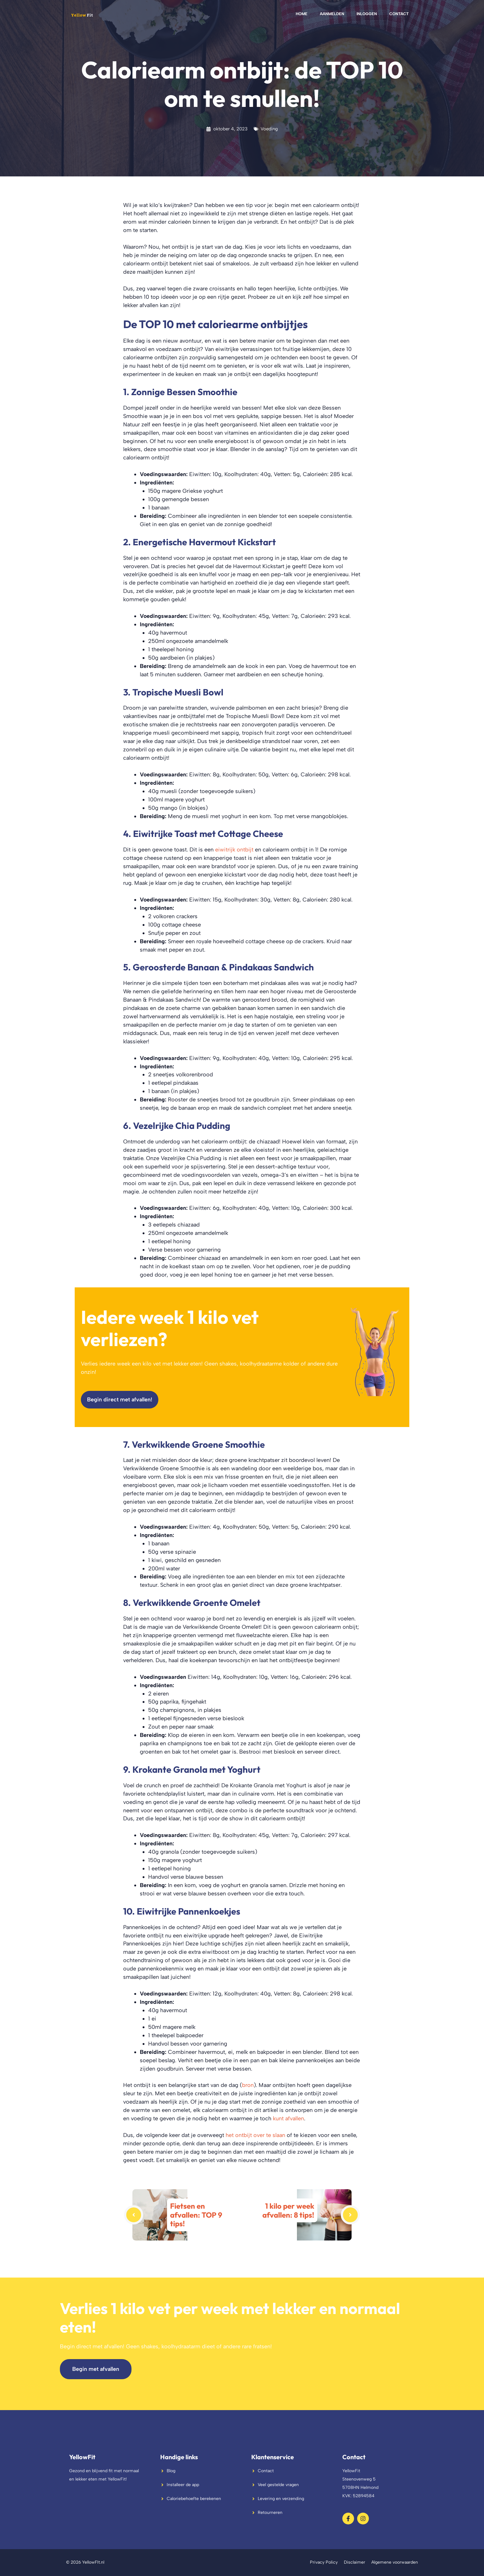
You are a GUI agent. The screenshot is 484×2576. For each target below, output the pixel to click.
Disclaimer (354, 2562)
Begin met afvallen (95, 2369)
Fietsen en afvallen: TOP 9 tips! (196, 2214)
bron (248, 2085)
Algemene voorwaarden (394, 2562)
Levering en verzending (281, 2498)
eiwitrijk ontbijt (234, 849)
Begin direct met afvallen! (119, 1399)
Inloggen (367, 13)
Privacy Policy (324, 2562)
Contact (399, 13)
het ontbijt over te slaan (255, 2135)
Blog (171, 2470)
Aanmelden (332, 13)
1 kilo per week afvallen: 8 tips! (288, 2210)
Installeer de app (183, 2484)
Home (301, 13)
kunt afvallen (288, 2118)
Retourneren (270, 2512)
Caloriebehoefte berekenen (194, 2498)
